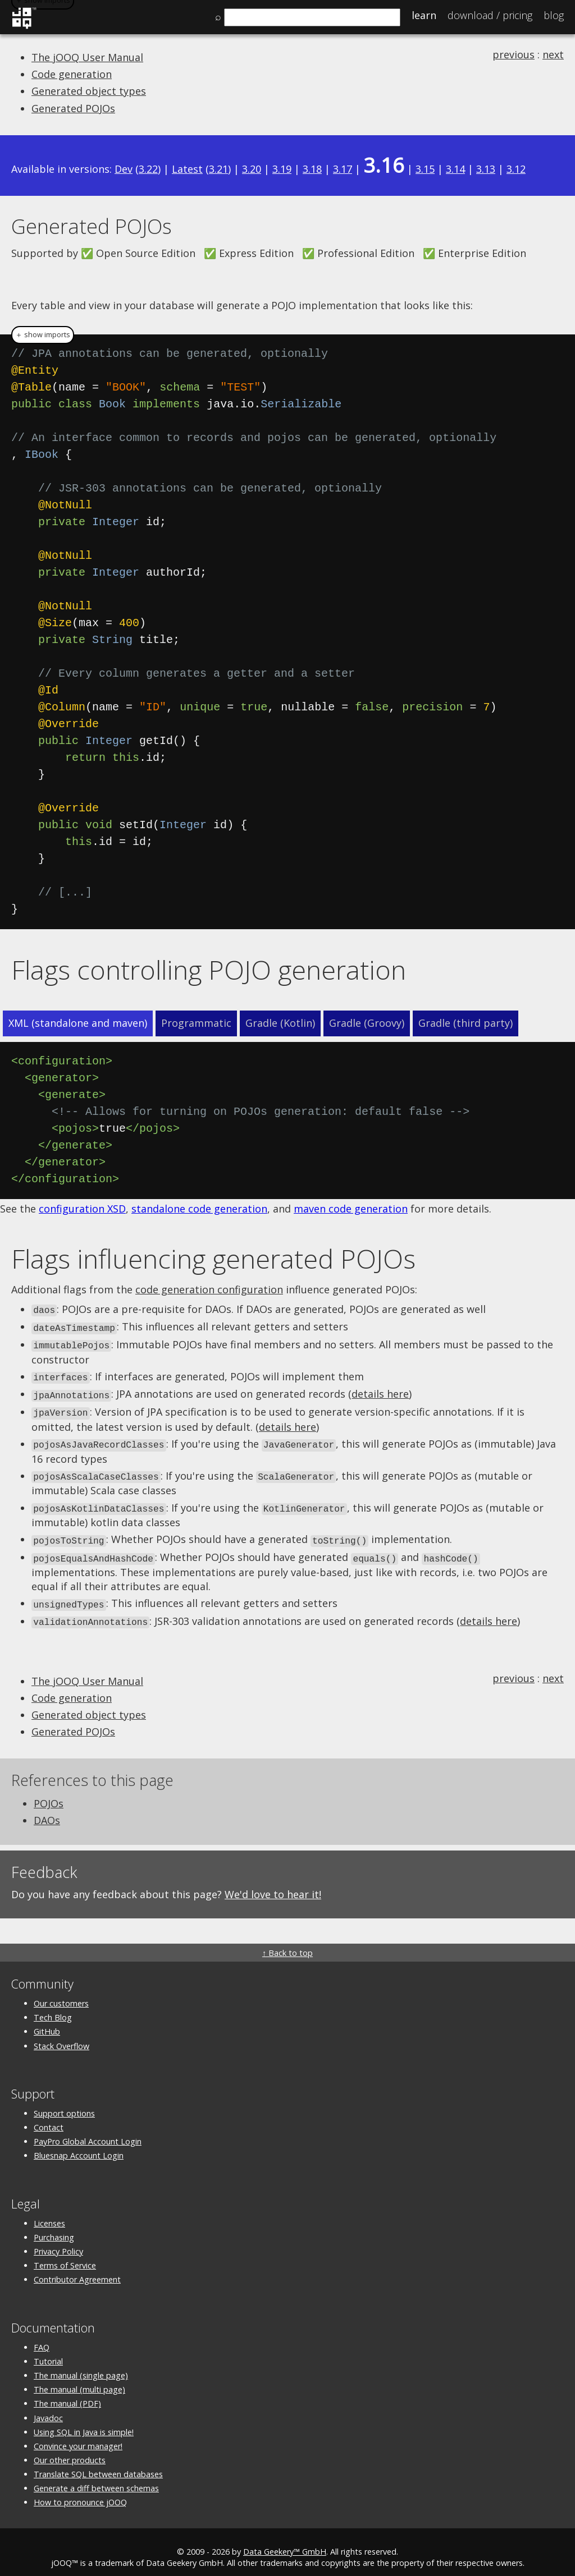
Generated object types (88, 91)
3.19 (281, 169)
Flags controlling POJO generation (208, 970)
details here (380, 1390)
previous (513, 54)
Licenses (49, 2212)
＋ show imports (42, 334)
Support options (64, 2102)
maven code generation (351, 1208)
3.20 (251, 169)
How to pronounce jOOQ (80, 2491)
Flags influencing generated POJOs (213, 1258)
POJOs (48, 1792)
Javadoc (48, 2406)
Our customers (61, 1992)
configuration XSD (82, 1208)
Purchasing (54, 2226)
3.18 (312, 169)
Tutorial (48, 2350)
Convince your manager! (78, 2435)
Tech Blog (53, 2006)
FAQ (41, 2336)
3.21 (218, 169)
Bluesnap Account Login (79, 2144)
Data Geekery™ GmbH (284, 2541)
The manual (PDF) (67, 2392)
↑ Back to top (287, 1942)
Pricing (490, 15)
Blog (554, 15)
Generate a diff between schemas (96, 2477)
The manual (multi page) (79, 2378)
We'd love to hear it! (273, 1883)
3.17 (342, 169)
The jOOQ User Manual (87, 57)
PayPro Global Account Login (88, 2130)
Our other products (70, 2449)
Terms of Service (65, 2254)
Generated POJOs (73, 108)
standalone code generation (199, 1208)
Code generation (71, 74)
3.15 (425, 169)
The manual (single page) (81, 2364)
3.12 (516, 169)
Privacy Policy (58, 2240)
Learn (424, 15)
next (553, 54)
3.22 (148, 169)
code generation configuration (209, 1289)
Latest (187, 169)
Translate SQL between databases (98, 2463)
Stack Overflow (61, 2034)
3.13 (485, 169)
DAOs (47, 1809)
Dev (124, 169)
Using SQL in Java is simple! (84, 2421)
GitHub (47, 2020)
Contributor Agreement (77, 2268)
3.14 (455, 169)
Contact (48, 2116)
